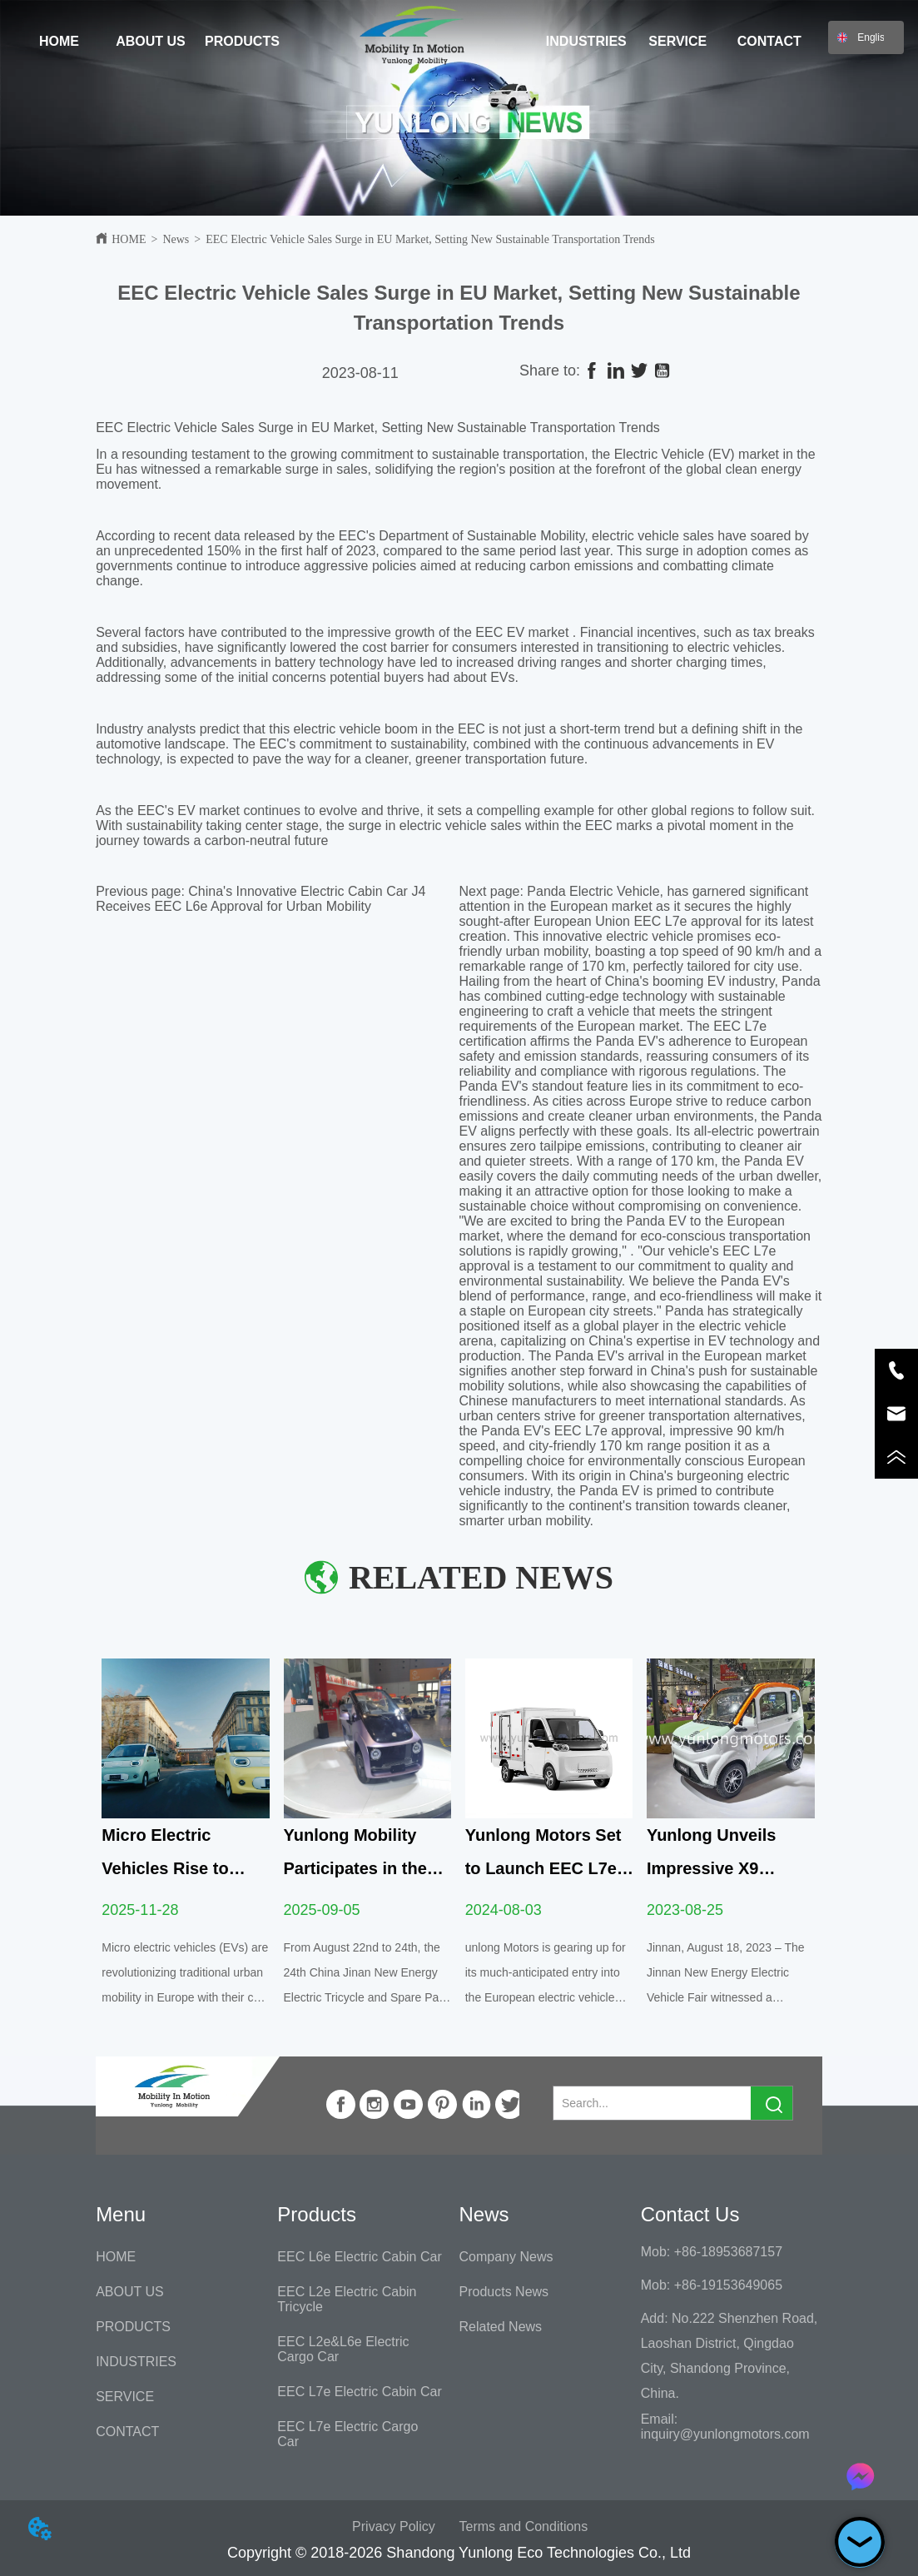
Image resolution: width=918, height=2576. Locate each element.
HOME (129, 239)
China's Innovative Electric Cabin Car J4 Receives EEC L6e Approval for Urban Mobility (260, 898)
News (175, 239)
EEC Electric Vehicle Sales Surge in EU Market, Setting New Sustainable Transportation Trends (430, 239)
